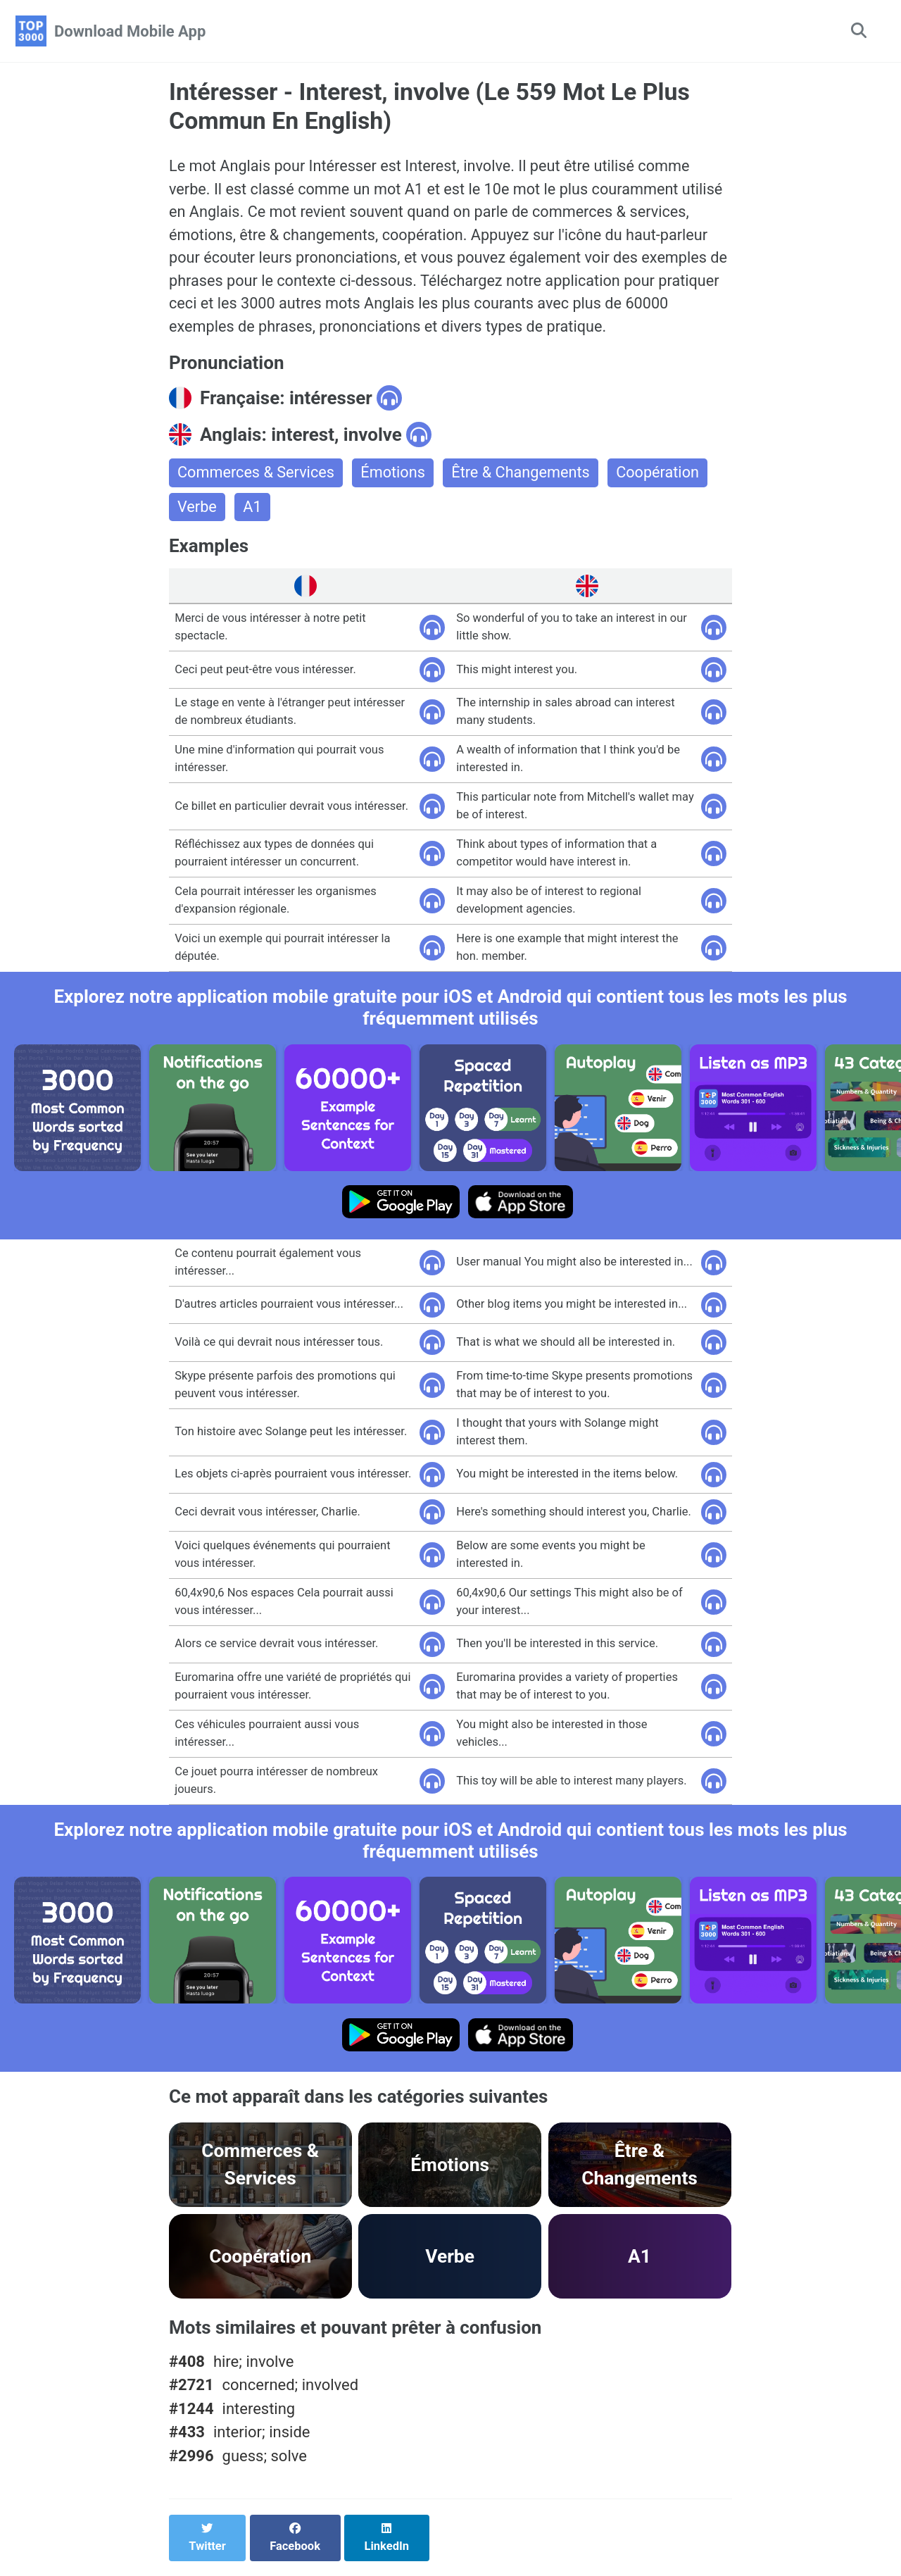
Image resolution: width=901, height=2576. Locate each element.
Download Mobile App (130, 31)
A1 (253, 511)
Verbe (197, 511)
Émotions (396, 477)
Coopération (664, 477)
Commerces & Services (256, 477)
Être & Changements (525, 477)
